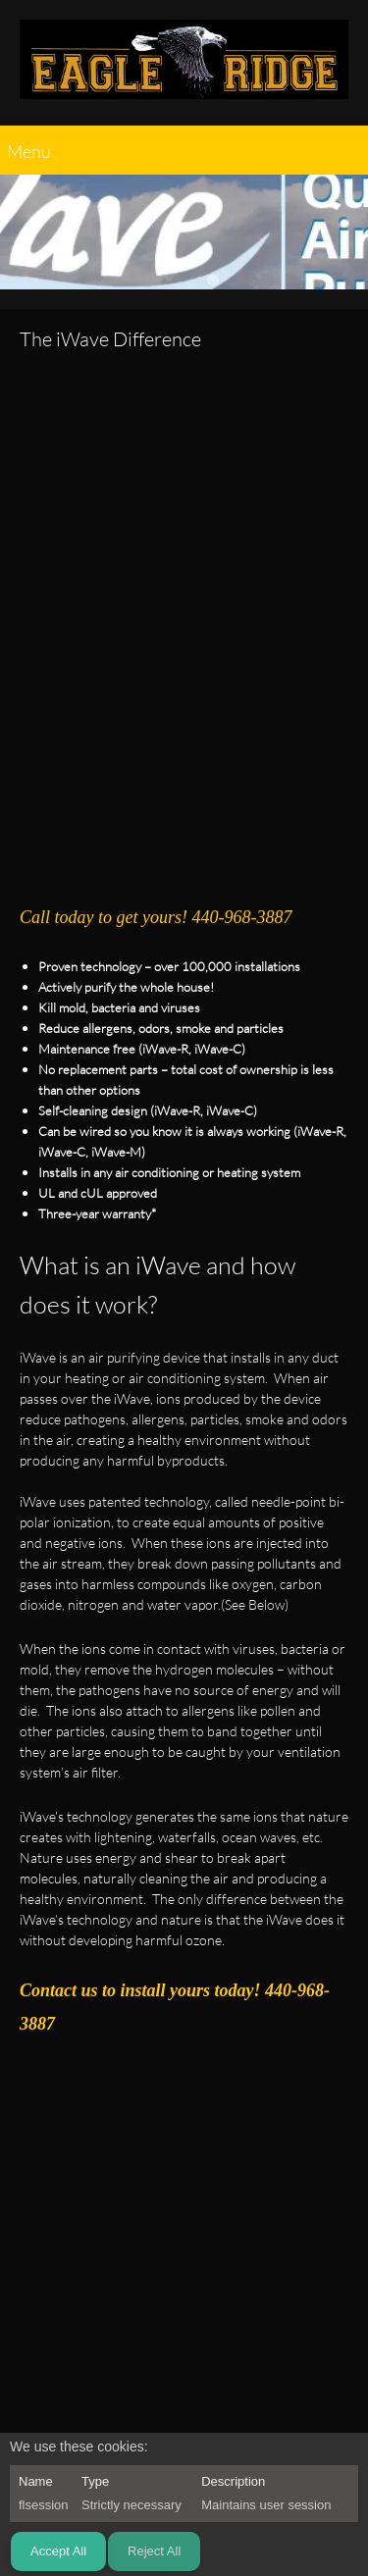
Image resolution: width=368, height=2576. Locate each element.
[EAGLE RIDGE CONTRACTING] (184, 68)
